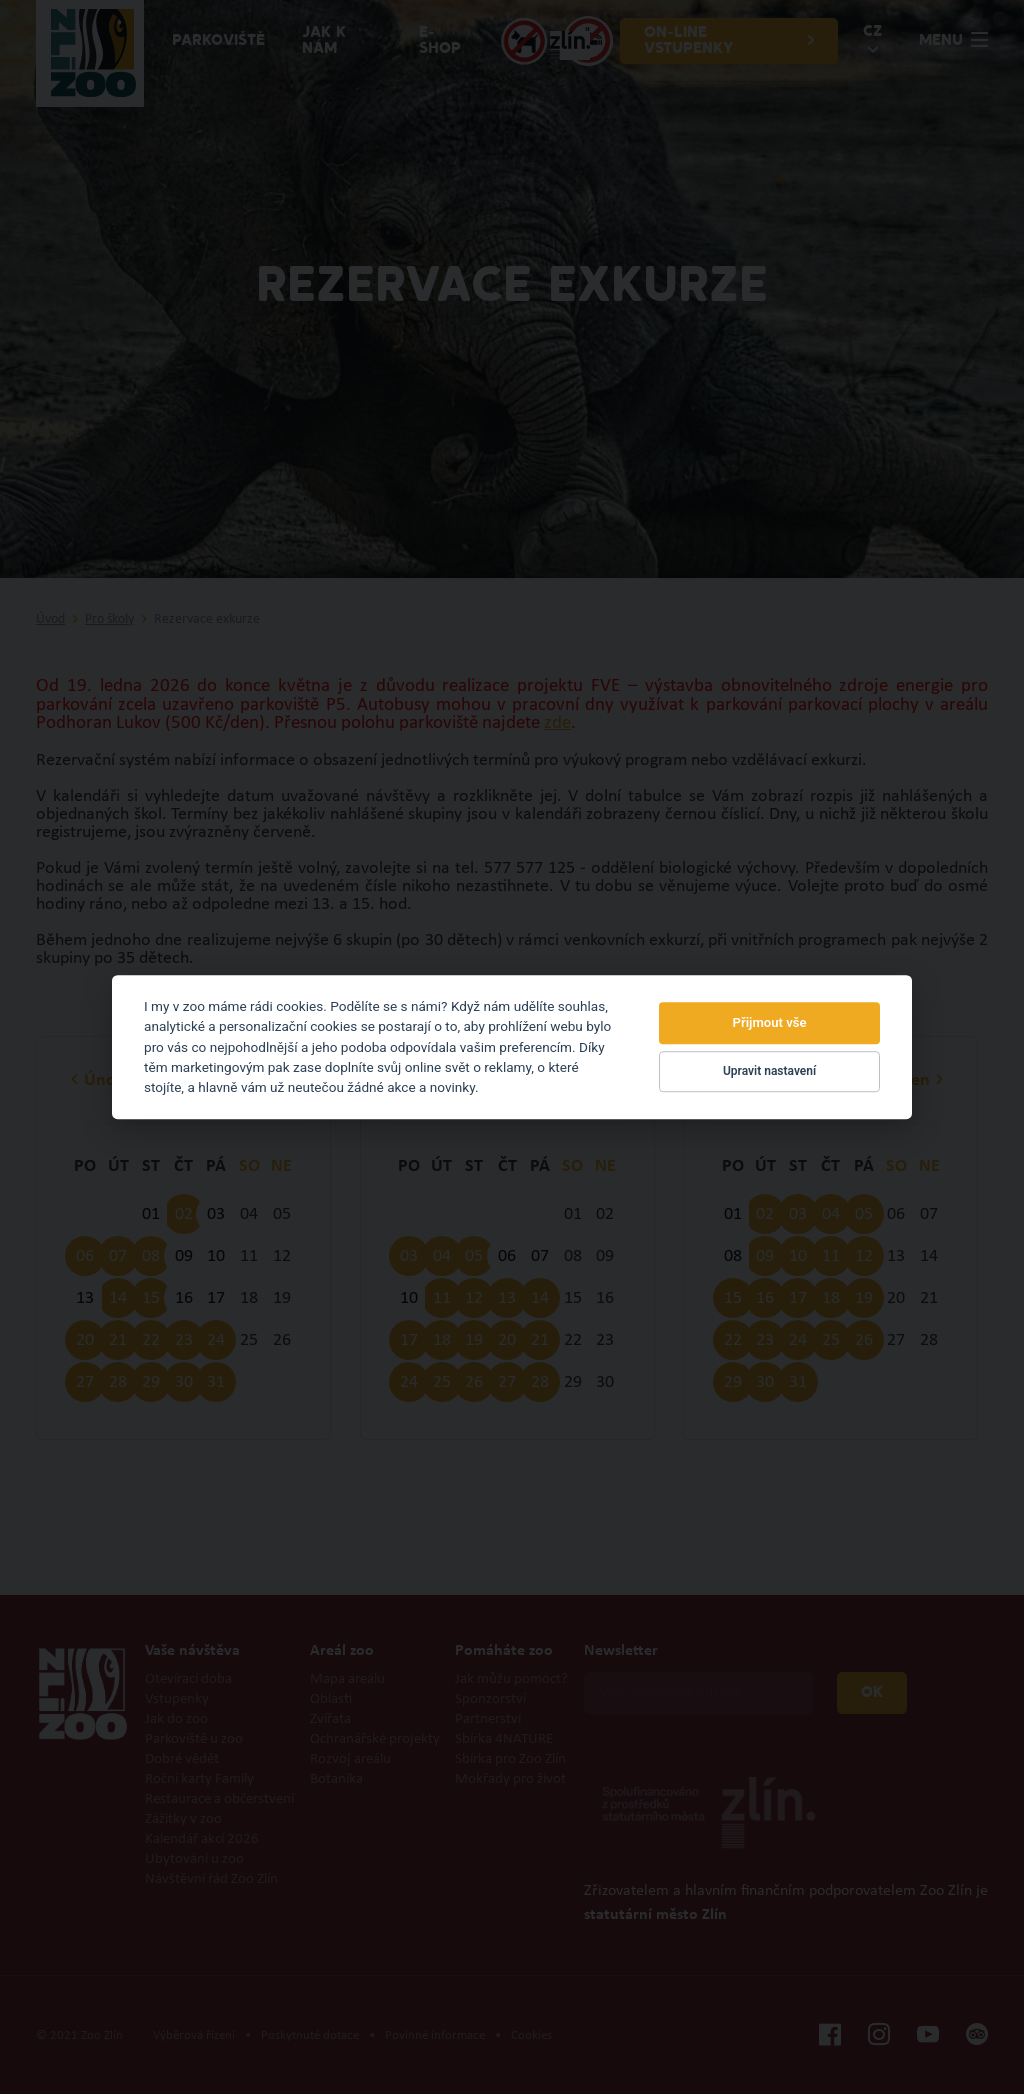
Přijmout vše (770, 1022)
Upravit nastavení (769, 1072)
